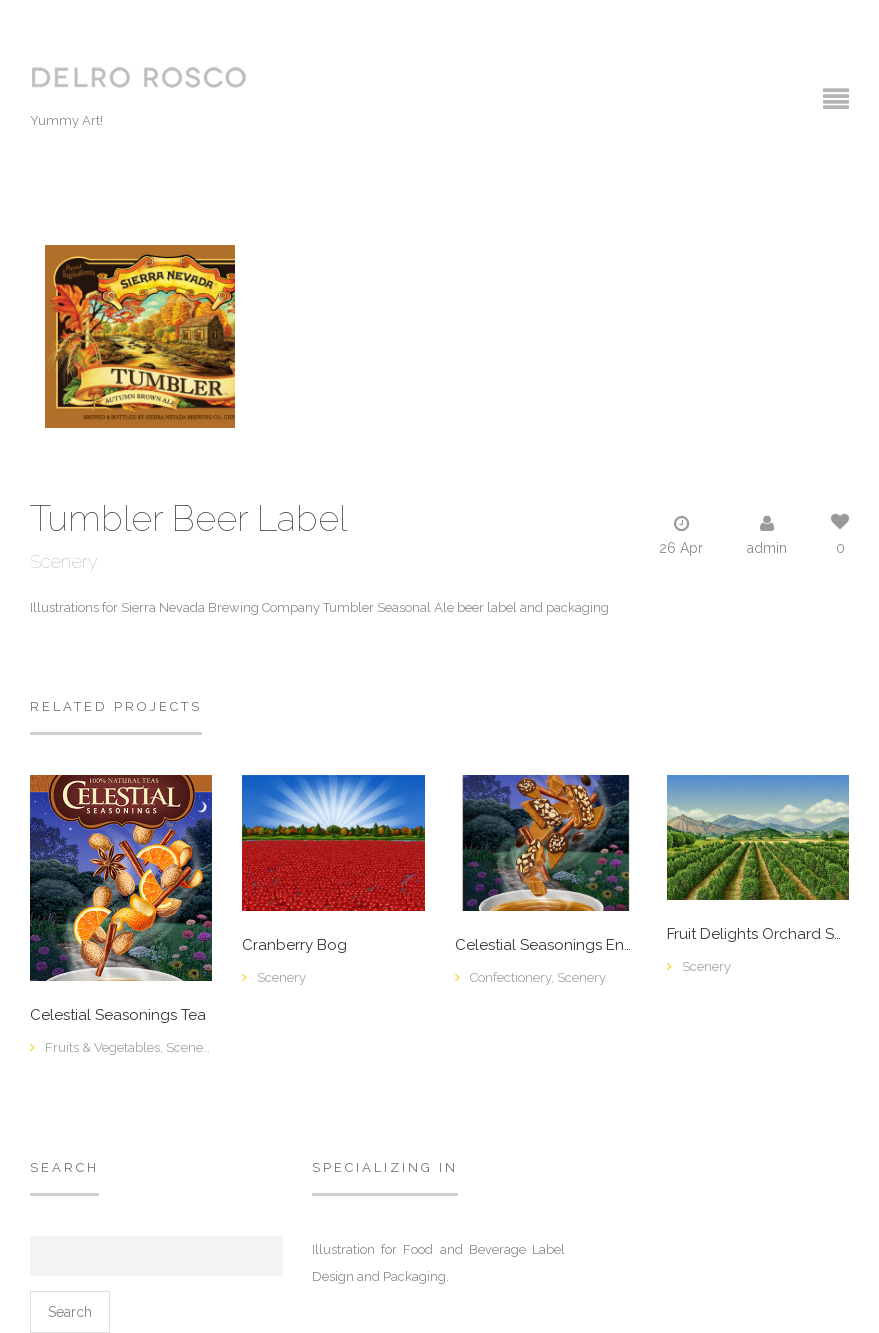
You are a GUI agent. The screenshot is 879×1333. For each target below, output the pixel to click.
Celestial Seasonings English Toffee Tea (546, 945)
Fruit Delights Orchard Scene (758, 934)
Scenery (64, 561)
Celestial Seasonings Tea (118, 1015)
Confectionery (510, 977)
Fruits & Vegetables (102, 1047)
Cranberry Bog (294, 945)
